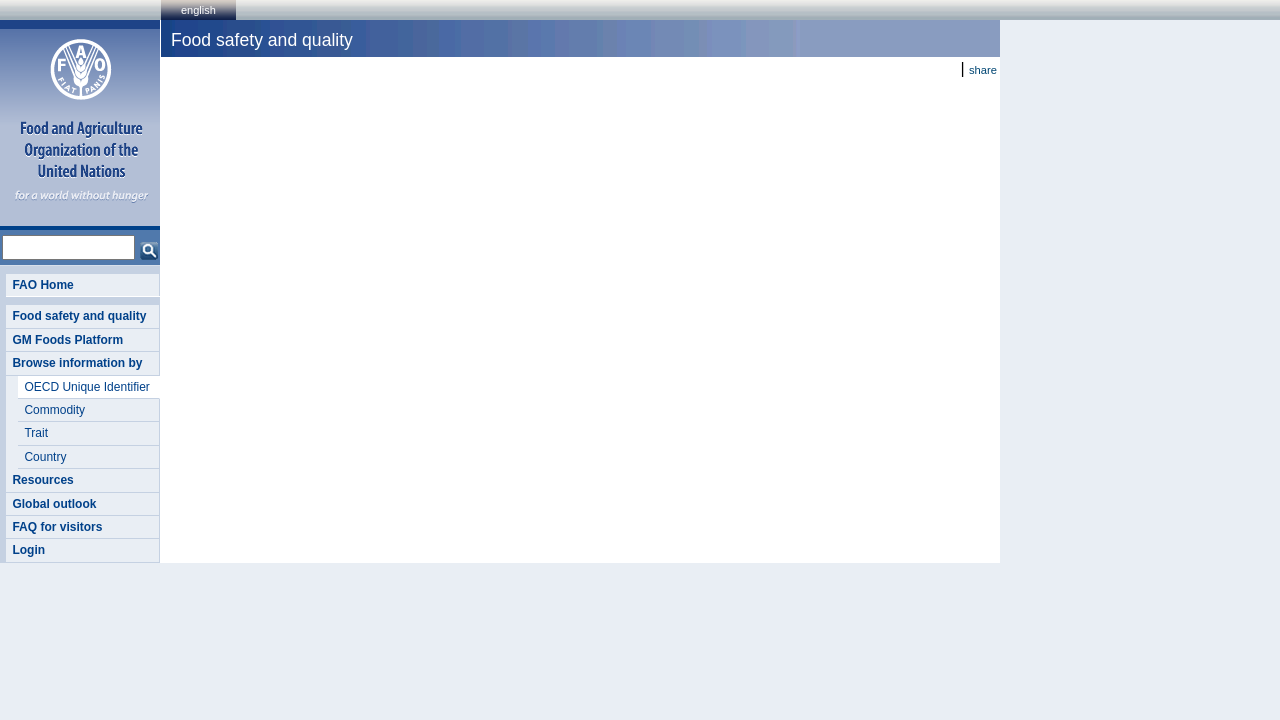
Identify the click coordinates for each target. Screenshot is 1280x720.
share (983, 70)
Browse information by (77, 363)
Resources (42, 480)
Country (45, 457)
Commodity (54, 410)
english (198, 10)
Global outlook (54, 504)
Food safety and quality (79, 316)
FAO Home (42, 285)
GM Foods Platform (67, 340)
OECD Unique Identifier (86, 387)
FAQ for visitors (57, 527)
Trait (36, 433)
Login (28, 550)
